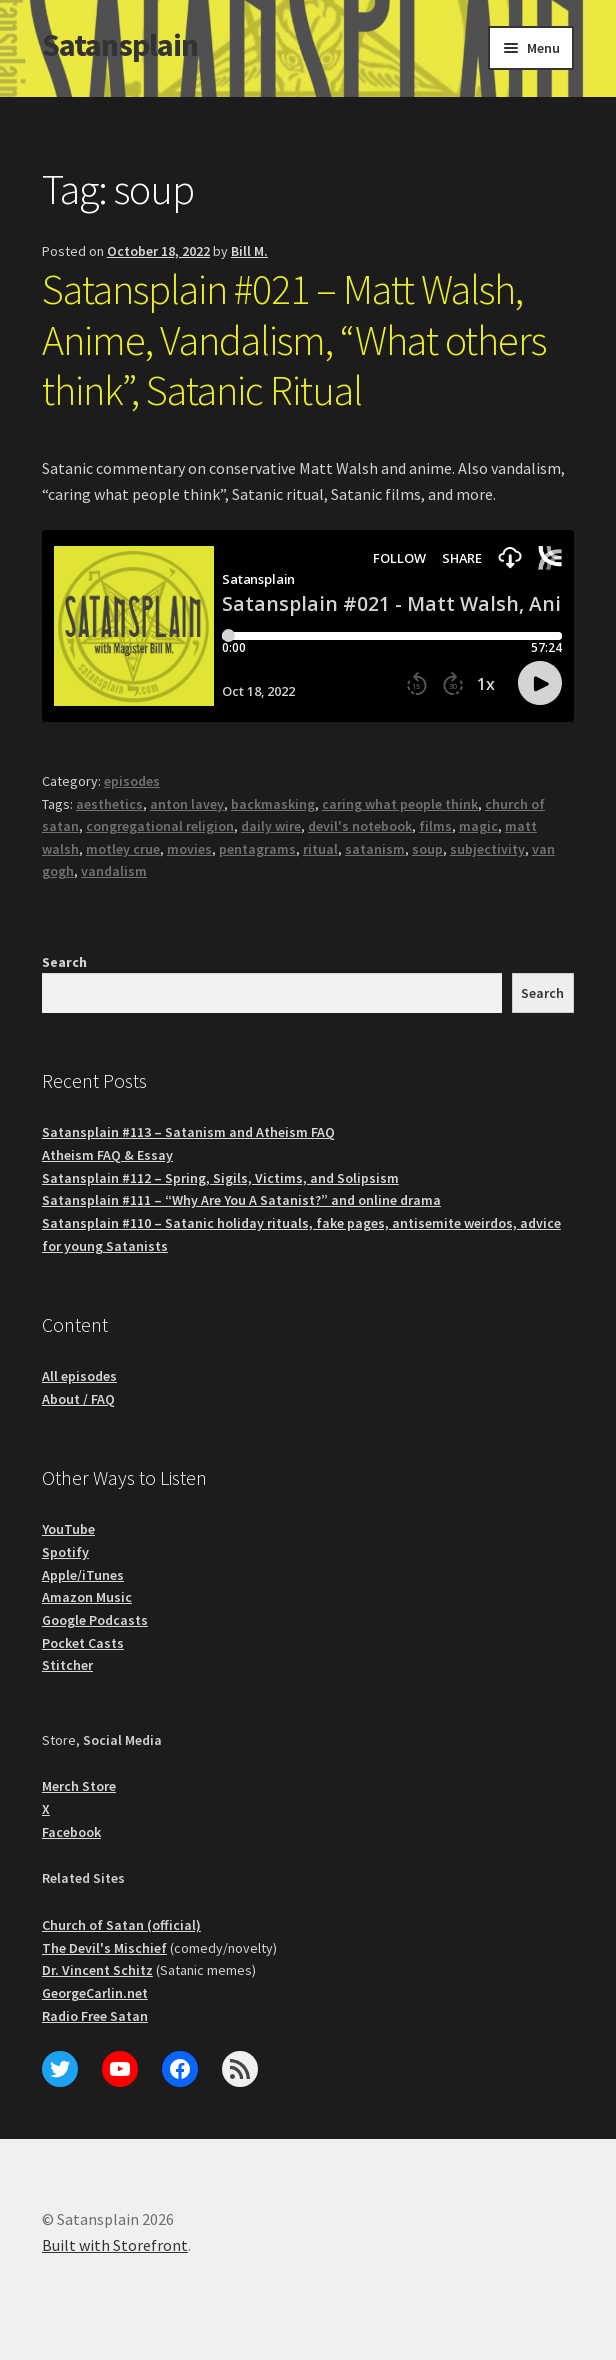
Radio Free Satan (95, 2016)
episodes (132, 781)
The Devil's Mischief (104, 1948)
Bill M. (249, 251)
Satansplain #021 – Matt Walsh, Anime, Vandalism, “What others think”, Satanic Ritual (294, 340)
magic (478, 826)
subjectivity (487, 849)
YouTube (68, 1529)
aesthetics (109, 804)
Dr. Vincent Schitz (97, 1970)
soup (427, 849)
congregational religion (160, 826)
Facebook (71, 1832)
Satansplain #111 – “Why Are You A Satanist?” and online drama (241, 1200)
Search (64, 962)
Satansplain (120, 45)
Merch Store (79, 1786)
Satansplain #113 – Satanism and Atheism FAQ (188, 1132)
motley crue (123, 849)
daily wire (271, 826)
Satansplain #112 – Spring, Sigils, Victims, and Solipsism (220, 1178)
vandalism (114, 871)
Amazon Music (87, 1597)
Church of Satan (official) (121, 1925)
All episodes (79, 1376)
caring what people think (400, 804)
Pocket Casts (83, 1643)
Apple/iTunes (83, 1575)
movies (189, 849)
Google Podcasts (95, 1620)
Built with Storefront (115, 2245)
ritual (320, 849)
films (435, 826)
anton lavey (187, 804)
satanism (375, 849)
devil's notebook (360, 826)
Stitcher (67, 1665)
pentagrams (257, 849)
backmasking (273, 804)
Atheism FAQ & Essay (107, 1155)
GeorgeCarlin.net (95, 1993)
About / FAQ (78, 1399)
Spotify (65, 1552)
